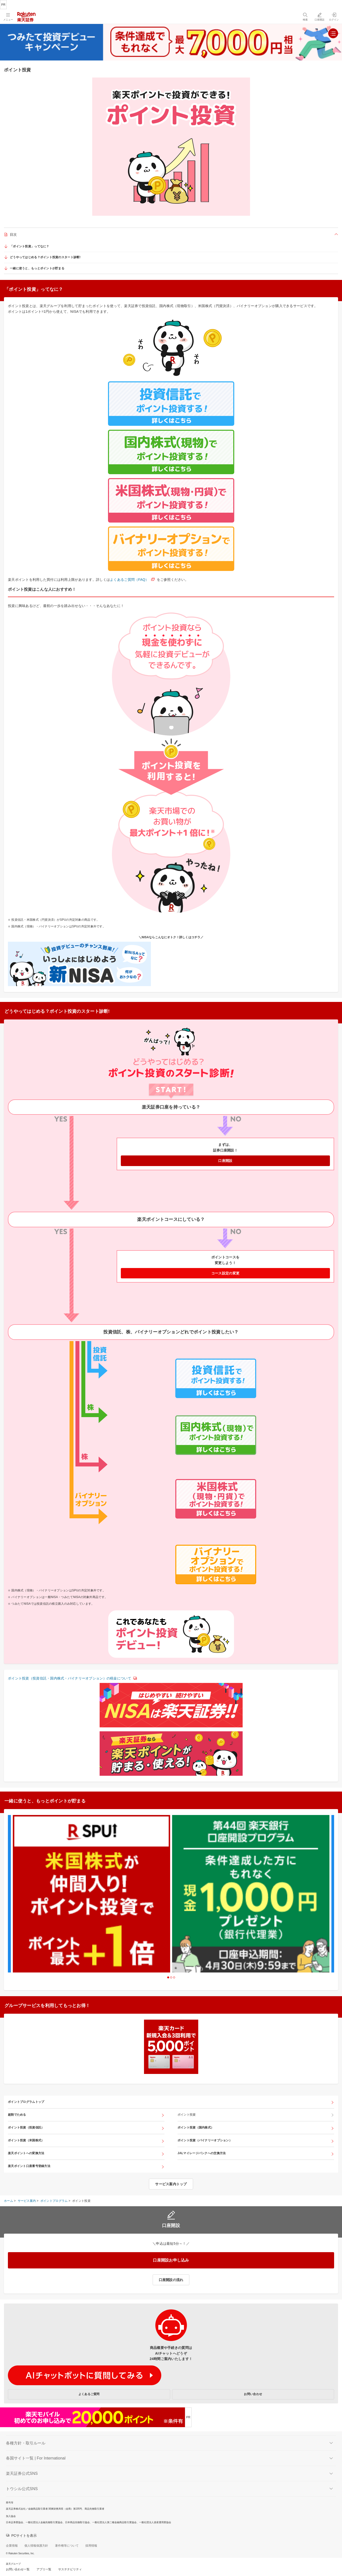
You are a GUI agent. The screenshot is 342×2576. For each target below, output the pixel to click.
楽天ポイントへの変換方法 (26, 2153)
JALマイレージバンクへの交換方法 (202, 2153)
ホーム (8, 2201)
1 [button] (168, 1977)
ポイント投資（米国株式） (26, 2140)
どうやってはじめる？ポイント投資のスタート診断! (45, 257)
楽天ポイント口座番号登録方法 (29, 2166)
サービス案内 (27, 2201)
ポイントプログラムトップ (26, 2102)
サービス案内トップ (171, 2184)
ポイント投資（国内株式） (196, 2127)
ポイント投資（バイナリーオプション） (205, 2140)
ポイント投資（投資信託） (26, 2127)
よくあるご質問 (89, 2394)
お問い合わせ (253, 2394)
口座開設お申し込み (171, 2260)
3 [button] (174, 1977)
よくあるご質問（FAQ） (129, 580)
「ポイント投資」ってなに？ (29, 246)
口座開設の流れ (171, 2280)
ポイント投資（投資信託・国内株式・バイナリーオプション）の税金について (69, 1678)
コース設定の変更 (225, 1273)
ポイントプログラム (54, 2201)
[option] (91, 1893)
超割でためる (17, 2114)
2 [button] (171, 1977)
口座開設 (225, 1161)
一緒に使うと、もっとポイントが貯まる (37, 268)
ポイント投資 (187, 2114)
